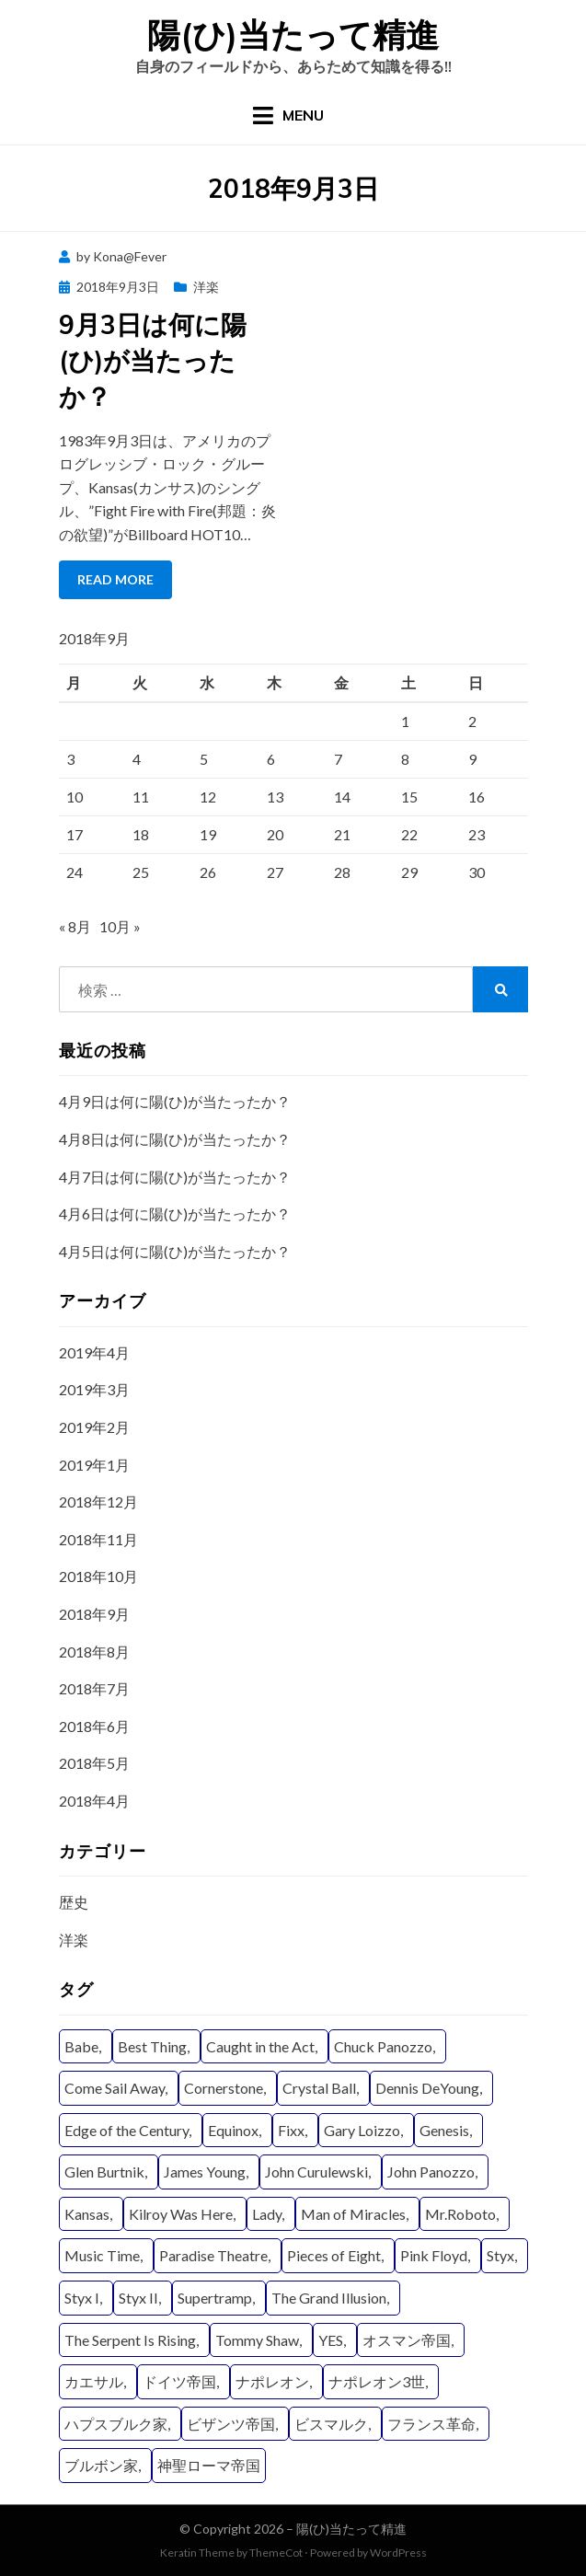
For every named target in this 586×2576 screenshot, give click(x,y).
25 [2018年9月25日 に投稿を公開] (140, 872)
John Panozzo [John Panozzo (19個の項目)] (431, 2171)
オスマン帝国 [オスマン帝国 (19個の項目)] (406, 2340)
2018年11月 (98, 1539)
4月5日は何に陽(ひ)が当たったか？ (175, 1251)
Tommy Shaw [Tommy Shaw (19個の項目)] (257, 2340)
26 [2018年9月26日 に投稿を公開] (208, 872)
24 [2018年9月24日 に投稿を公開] (74, 872)
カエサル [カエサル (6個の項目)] (93, 2381)
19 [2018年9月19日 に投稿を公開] (208, 834)
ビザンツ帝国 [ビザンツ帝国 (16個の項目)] (231, 2423)
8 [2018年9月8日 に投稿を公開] (405, 759)
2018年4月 (94, 1800)
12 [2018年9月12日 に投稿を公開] (208, 796)
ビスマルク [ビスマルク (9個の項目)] (331, 2423)
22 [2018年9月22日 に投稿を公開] (409, 834)
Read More (115, 579)
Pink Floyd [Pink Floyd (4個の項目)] (433, 2255)
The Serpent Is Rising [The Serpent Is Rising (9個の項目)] (130, 2340)
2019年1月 (94, 1464)
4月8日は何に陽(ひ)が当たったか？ (175, 1139)
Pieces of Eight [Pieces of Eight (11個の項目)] (334, 2255)
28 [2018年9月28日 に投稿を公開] (342, 872)
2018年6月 (94, 1726)
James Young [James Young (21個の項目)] (205, 2171)
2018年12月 (98, 1501)
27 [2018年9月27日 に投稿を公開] (275, 872)
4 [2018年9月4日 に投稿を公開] (136, 759)
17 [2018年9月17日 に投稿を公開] (74, 834)
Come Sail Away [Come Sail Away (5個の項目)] (114, 2088)
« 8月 (75, 926)
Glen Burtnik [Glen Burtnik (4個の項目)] (104, 2171)
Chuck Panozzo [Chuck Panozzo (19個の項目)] (383, 2046)
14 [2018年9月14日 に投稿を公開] (342, 796)
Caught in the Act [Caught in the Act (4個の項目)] (260, 2046)
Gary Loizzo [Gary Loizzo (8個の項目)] (362, 2130)
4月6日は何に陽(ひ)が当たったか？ (175, 1213)
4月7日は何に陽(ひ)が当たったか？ (175, 1176)
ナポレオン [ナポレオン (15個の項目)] (272, 2381)
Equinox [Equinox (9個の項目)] (233, 2130)
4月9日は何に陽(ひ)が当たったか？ (175, 1101)
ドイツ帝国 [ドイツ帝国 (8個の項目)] (179, 2381)
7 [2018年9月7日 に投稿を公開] (338, 759)
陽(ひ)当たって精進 (293, 34)
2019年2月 (94, 1427)
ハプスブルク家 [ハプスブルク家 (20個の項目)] (115, 2423)
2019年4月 (94, 1352)
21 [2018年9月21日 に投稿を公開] (342, 834)
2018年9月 (94, 1614)
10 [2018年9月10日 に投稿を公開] (74, 796)
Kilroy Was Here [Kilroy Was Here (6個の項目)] (181, 2214)
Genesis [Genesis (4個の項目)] (444, 2130)
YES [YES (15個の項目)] (330, 2340)
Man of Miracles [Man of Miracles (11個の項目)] (353, 2214)
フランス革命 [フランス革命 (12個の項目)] (431, 2423)
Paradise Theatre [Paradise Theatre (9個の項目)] (213, 2255)
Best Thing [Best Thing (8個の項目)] (152, 2046)
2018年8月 (94, 1651)
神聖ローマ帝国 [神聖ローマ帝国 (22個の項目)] (208, 2465)
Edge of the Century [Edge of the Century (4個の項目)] (126, 2130)
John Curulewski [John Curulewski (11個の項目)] (316, 2171)
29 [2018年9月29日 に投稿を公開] (409, 872)
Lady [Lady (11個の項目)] (267, 2214)
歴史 (73, 1902)
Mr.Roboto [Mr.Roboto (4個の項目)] (460, 2214)
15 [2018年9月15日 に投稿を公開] (409, 796)
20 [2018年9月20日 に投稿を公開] (275, 834)
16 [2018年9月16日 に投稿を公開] (476, 796)
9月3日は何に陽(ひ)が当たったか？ (153, 360)
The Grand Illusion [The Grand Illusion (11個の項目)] (328, 2297)
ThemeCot (276, 2552)
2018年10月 (98, 1576)
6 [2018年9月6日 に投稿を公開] (271, 759)
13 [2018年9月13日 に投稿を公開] (275, 796)
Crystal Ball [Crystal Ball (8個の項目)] (319, 2088)
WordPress (398, 2552)
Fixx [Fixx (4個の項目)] (291, 2130)
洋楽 (206, 287)
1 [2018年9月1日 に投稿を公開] (405, 721)
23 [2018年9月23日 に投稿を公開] (476, 834)
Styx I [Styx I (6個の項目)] (81, 2297)
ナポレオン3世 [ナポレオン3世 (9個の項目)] (376, 2381)
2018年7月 (94, 1688)
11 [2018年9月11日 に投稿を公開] (140, 796)
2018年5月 (94, 1763)
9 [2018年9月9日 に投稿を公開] (472, 759)
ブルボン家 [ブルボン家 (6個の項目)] (101, 2465)
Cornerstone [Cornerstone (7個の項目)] (223, 2088)
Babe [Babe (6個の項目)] (81, 2046)
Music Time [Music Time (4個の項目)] (102, 2255)
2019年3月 (94, 1389)
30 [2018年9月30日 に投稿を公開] (476, 872)
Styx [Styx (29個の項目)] (500, 2255)
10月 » (120, 926)
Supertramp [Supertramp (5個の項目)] (215, 2297)
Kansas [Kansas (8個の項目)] (86, 2214)
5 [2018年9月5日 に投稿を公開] (204, 759)
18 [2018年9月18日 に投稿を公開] (140, 834)
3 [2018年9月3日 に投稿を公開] (70, 759)
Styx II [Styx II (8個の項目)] (138, 2297)
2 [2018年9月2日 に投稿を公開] (472, 721)
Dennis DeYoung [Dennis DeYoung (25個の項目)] (427, 2088)
